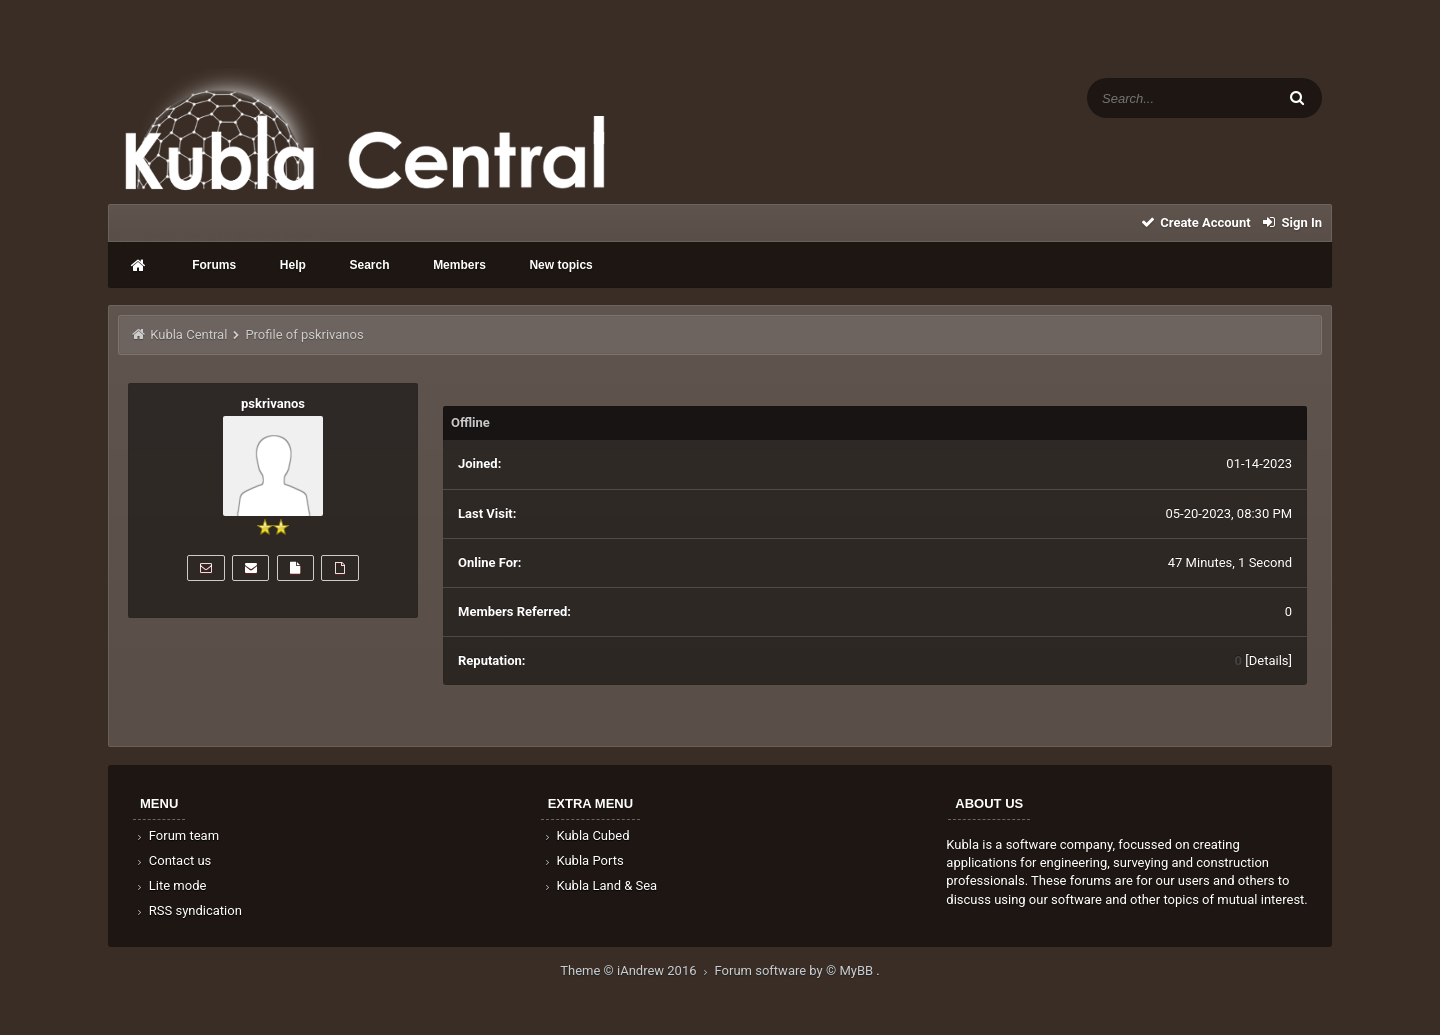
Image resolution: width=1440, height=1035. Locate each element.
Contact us (172, 860)
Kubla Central (188, 334)
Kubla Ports (583, 860)
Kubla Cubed (586, 835)
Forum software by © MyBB (796, 970)
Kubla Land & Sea (600, 885)
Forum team (176, 835)
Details (1269, 660)
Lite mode (170, 885)
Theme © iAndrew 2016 (637, 970)
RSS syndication (188, 910)
